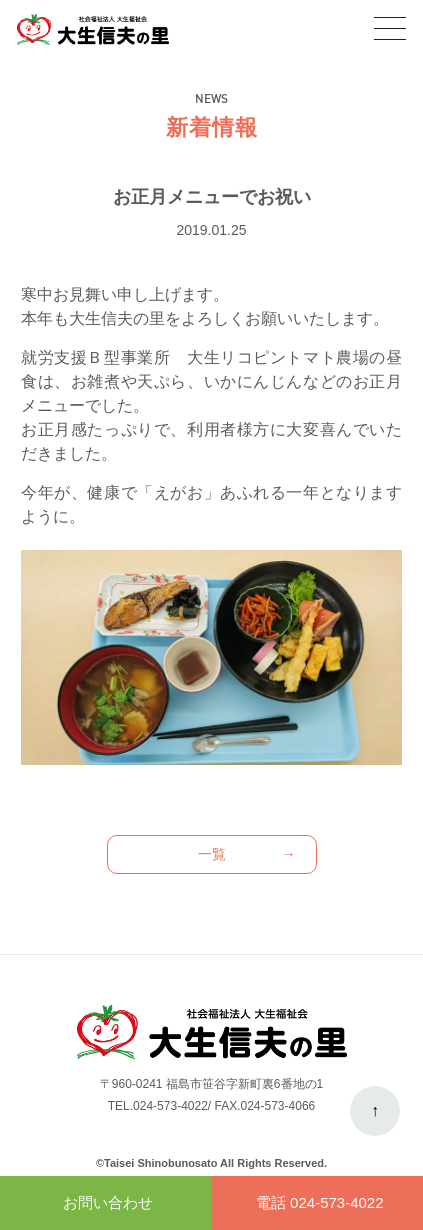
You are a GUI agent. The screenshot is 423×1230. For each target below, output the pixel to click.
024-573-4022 (170, 1106)
